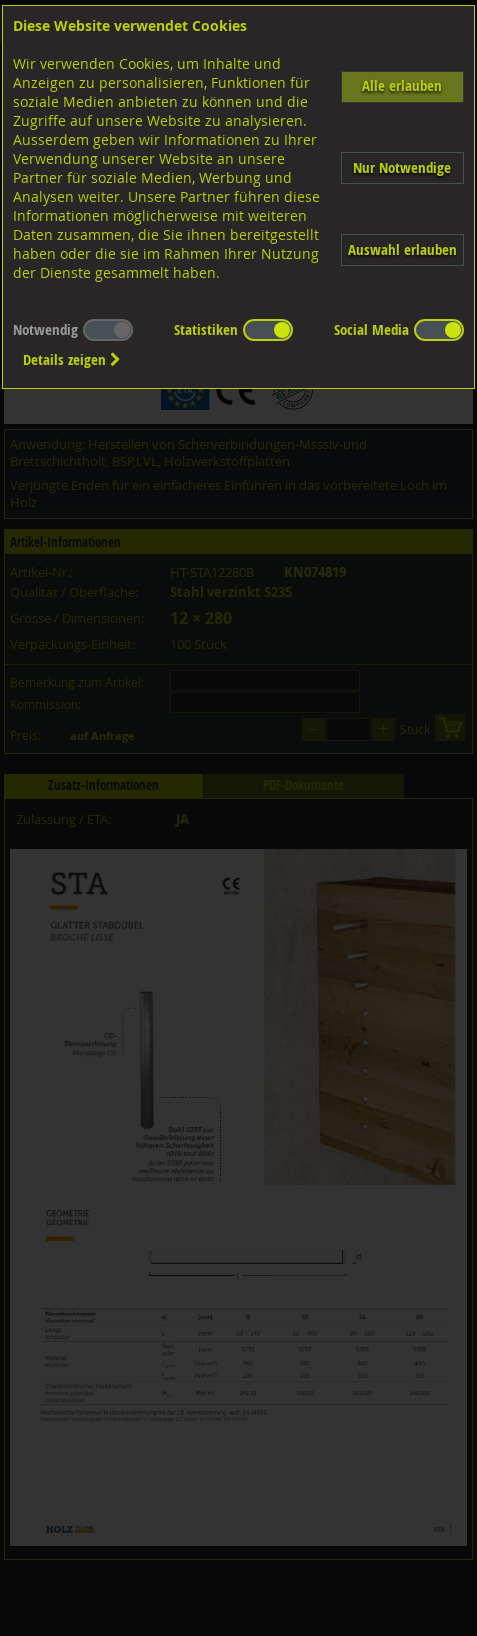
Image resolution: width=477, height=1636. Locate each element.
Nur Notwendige (402, 167)
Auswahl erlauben (402, 249)
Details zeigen (72, 359)
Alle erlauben (402, 85)
